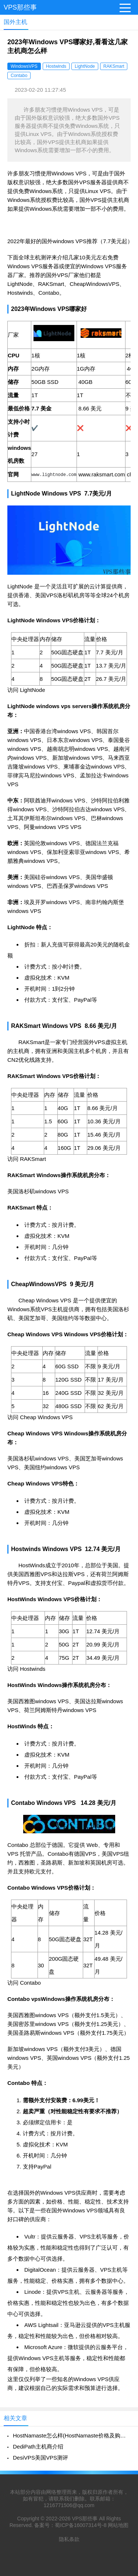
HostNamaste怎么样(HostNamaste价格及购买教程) (72, 2435)
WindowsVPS (24, 66)
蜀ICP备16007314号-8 (80, 2525)
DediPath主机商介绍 (38, 2446)
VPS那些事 (20, 7)
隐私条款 (69, 2539)
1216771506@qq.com (69, 2505)
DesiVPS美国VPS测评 (40, 2457)
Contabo (19, 75)
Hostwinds (56, 66)
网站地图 (118, 2525)
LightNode (85, 66)
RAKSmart (113, 66)
